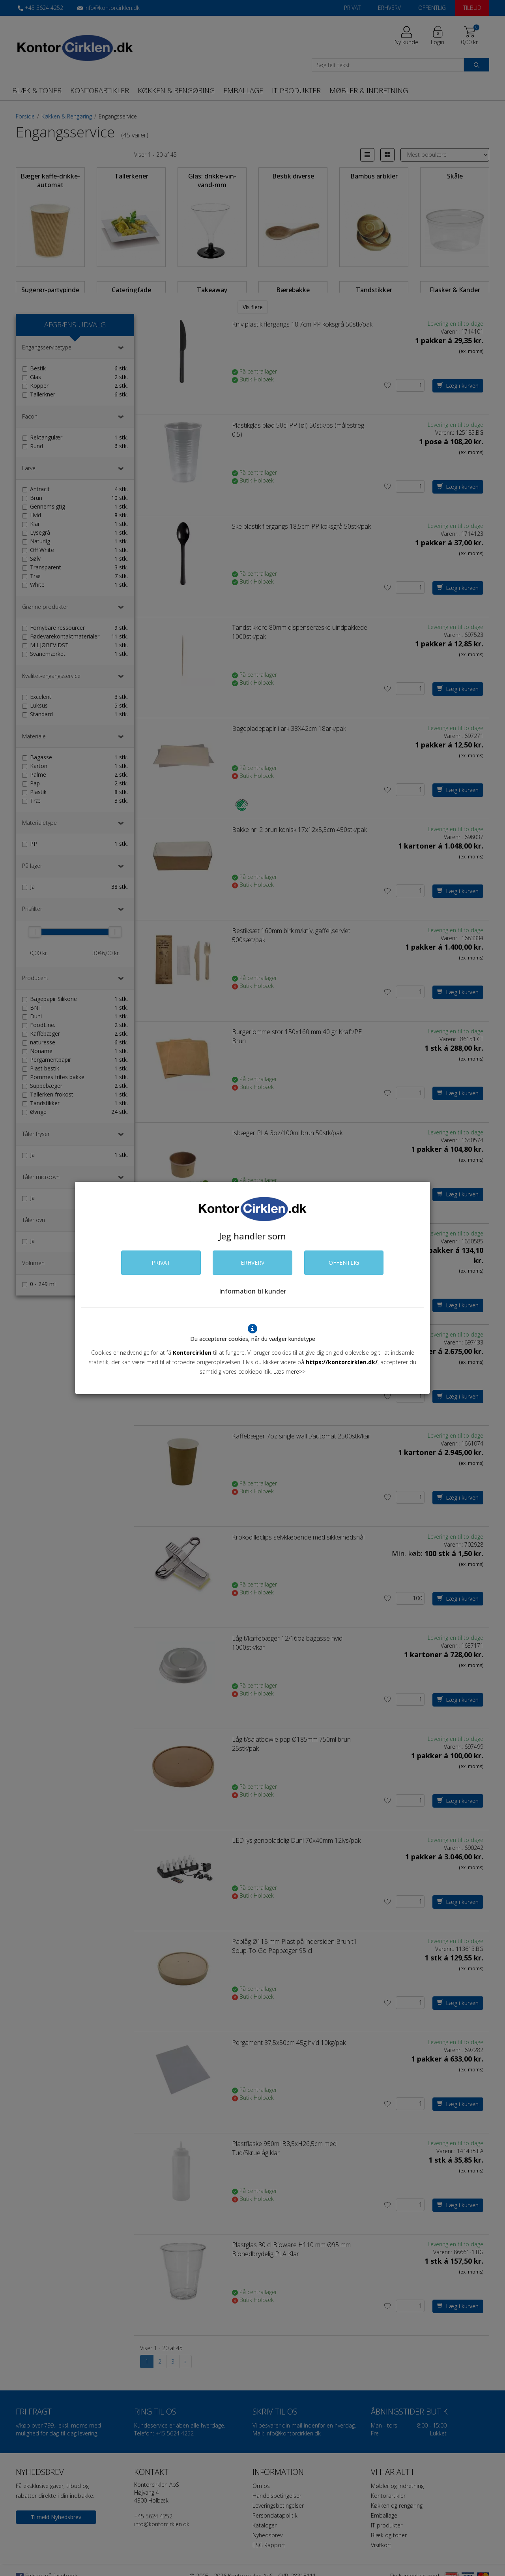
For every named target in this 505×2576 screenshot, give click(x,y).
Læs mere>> (289, 1371)
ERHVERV (252, 1262)
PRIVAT (161, 1262)
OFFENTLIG (344, 1262)
